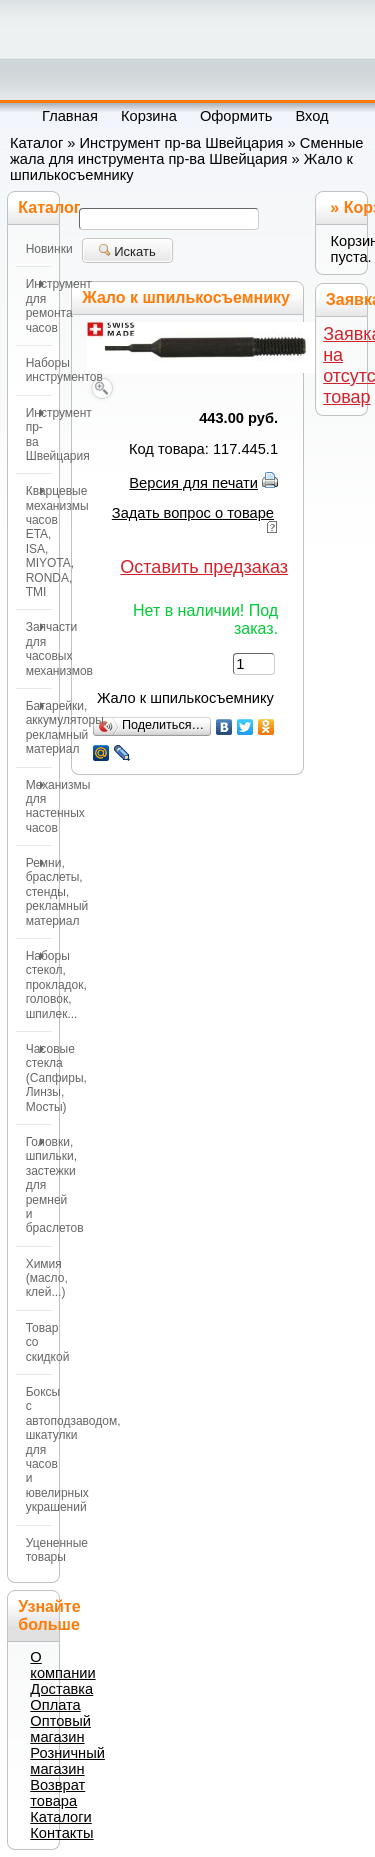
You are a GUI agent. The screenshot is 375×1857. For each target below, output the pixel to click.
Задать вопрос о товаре (193, 513)
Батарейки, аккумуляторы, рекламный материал (39, 727)
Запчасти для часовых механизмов (39, 648)
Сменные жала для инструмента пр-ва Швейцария (187, 151)
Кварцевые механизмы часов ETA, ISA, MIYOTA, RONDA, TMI (39, 541)
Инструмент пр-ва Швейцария (182, 143)
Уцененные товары (39, 1550)
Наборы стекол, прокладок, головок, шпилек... (39, 985)
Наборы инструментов (39, 370)
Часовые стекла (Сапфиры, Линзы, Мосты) (39, 1078)
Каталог (36, 143)
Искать (127, 251)
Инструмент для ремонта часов (39, 305)
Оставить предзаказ (204, 567)
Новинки (39, 249)
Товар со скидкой (39, 1342)
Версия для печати (193, 483)
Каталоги (60, 1817)
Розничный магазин (67, 1761)
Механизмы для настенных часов (39, 806)
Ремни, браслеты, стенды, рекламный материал (39, 892)
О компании (62, 1665)
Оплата (55, 1705)
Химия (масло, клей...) (39, 1278)
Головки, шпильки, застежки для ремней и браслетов (39, 1185)
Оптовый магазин (60, 1729)
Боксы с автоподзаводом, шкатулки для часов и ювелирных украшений (39, 1449)
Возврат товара (57, 1793)
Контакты (61, 1833)
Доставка (61, 1689)
